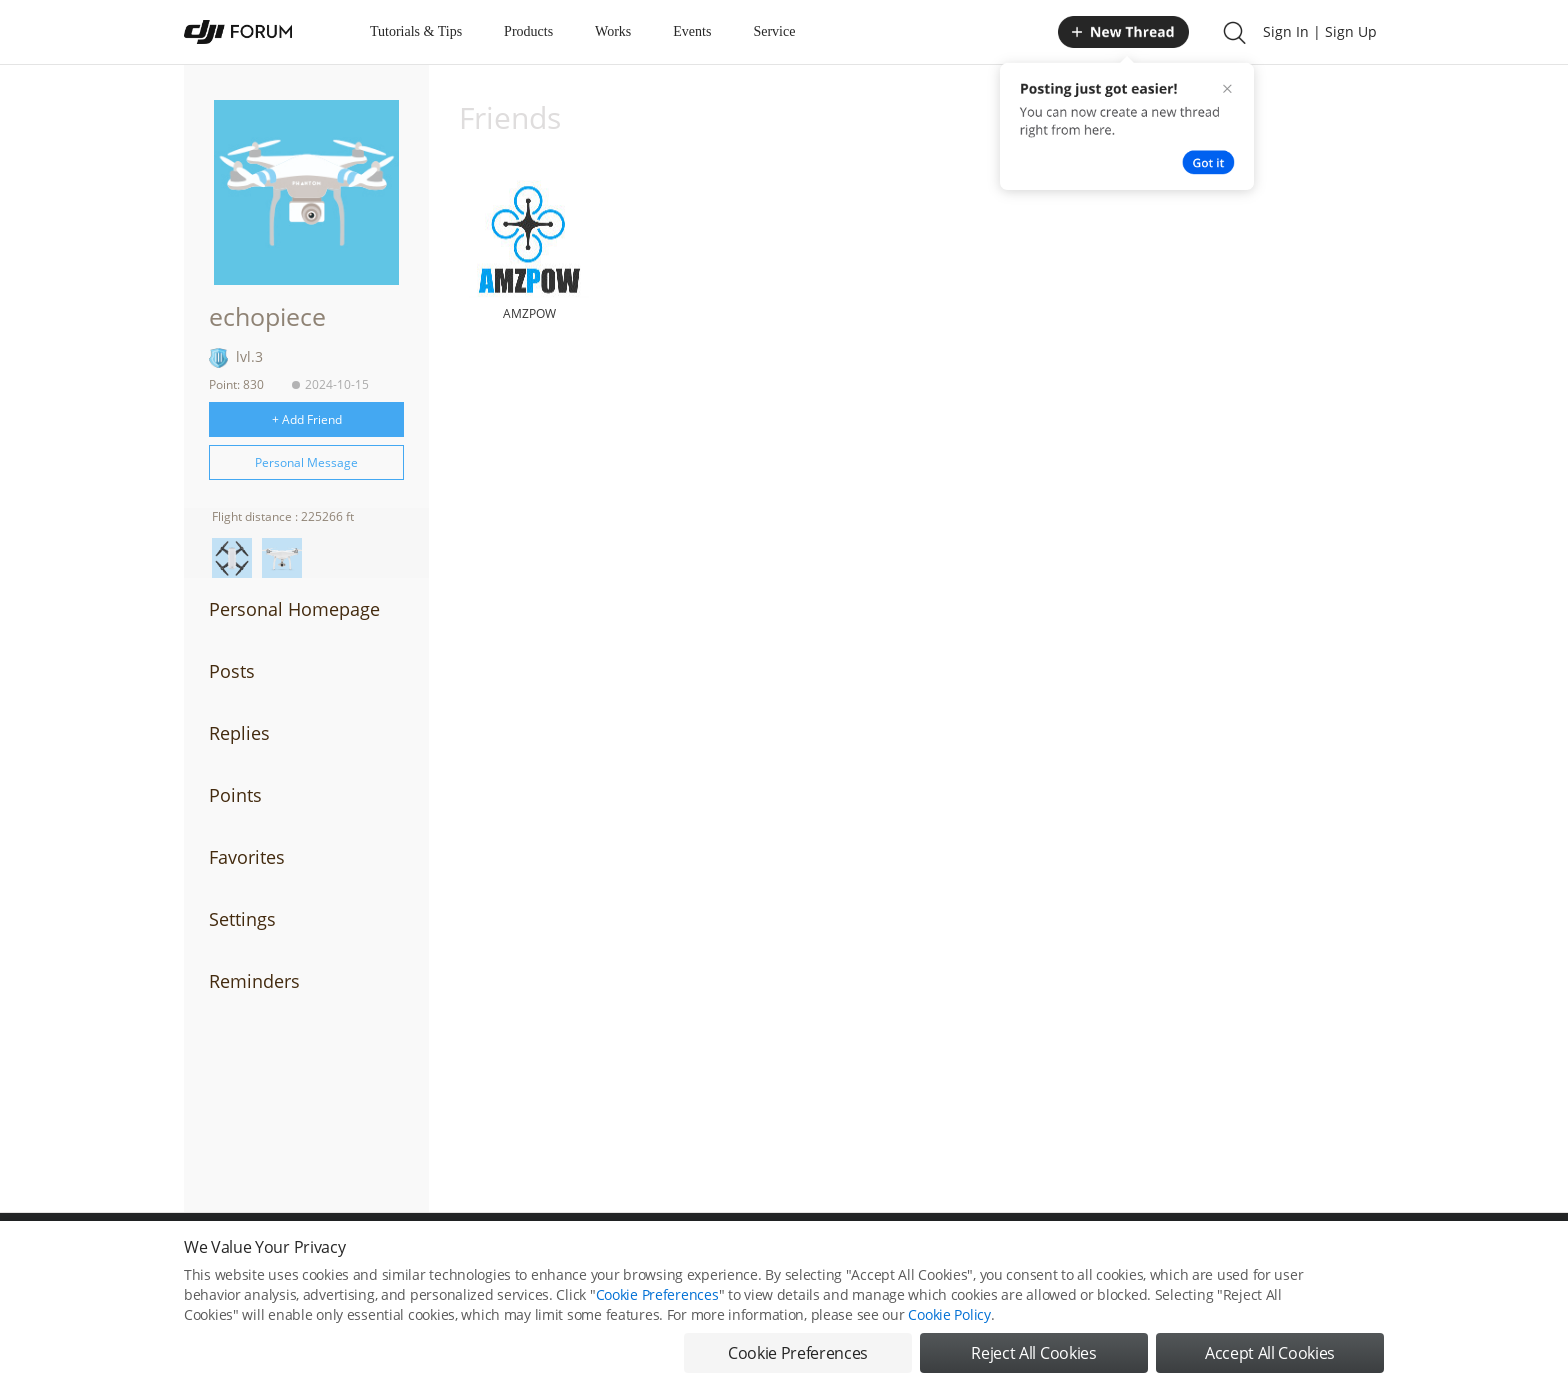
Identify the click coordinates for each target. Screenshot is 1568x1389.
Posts (232, 671)
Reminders (254, 981)
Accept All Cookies (1270, 1366)
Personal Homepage (294, 609)
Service (774, 31)
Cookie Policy (949, 1327)
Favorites (247, 857)
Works (613, 31)
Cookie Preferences (657, 1307)
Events (692, 31)
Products (528, 31)
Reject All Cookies (1033, 1366)
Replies (239, 733)
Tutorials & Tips (416, 31)
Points (235, 795)
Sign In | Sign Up (1320, 31)
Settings (242, 919)
